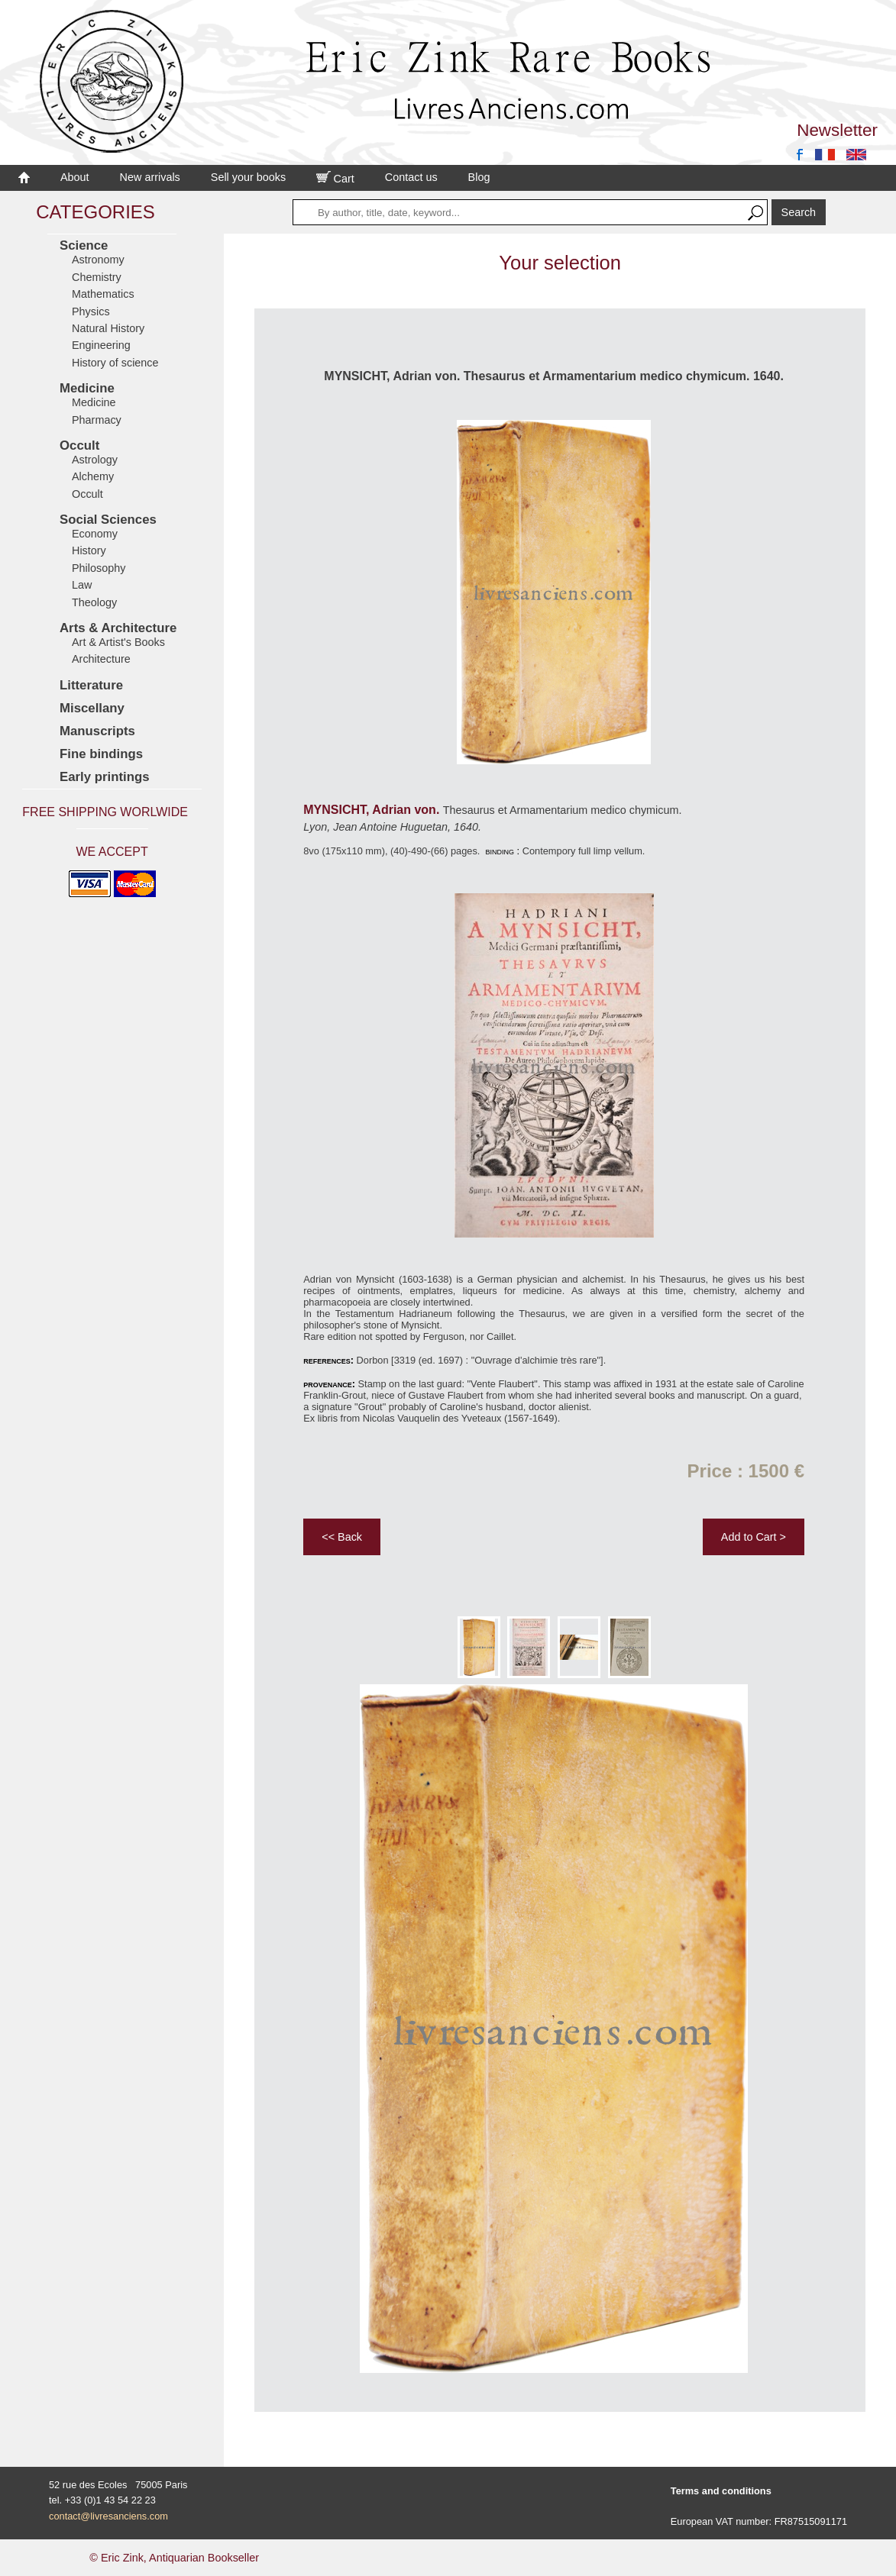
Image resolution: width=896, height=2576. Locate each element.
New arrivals (150, 177)
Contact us (411, 177)
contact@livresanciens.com (108, 2516)
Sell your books (248, 177)
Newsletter (837, 130)
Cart (335, 179)
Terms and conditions (721, 2491)
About (74, 177)
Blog (479, 177)
